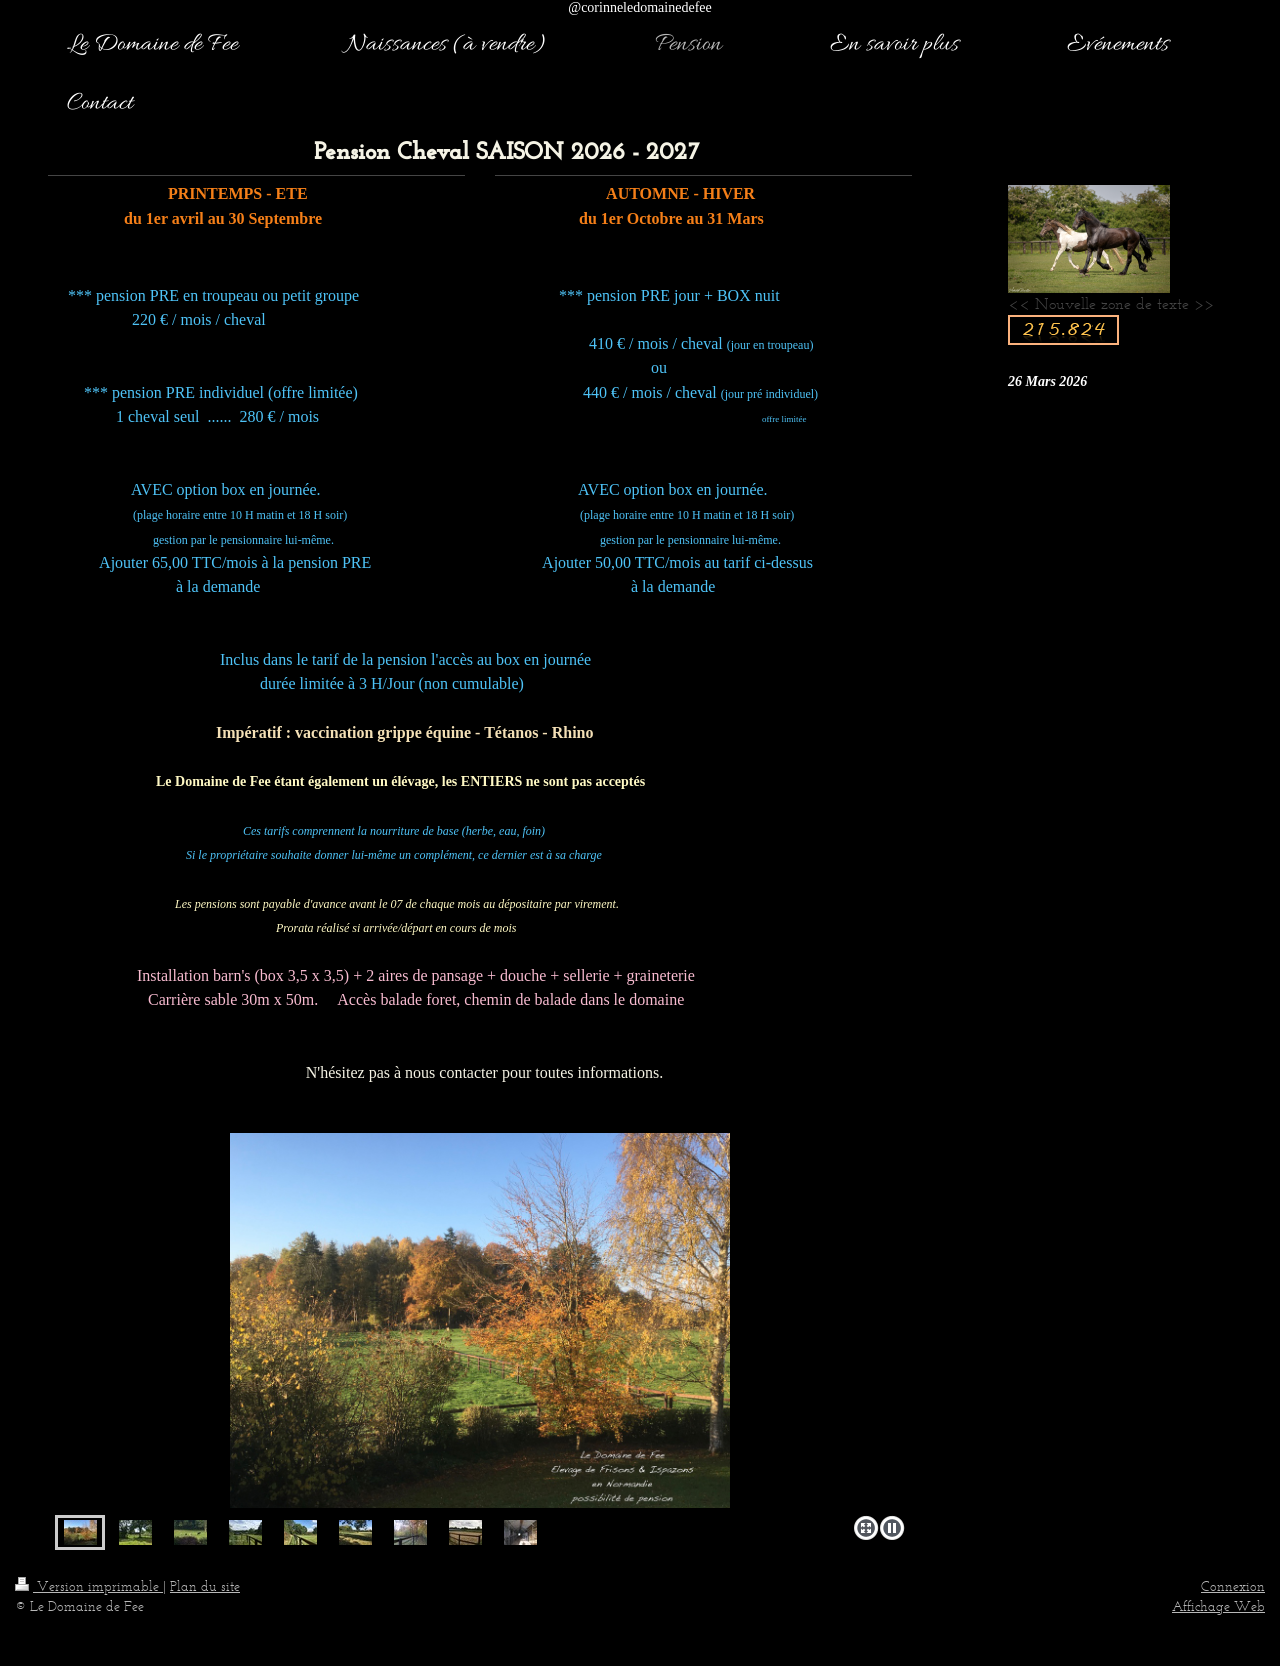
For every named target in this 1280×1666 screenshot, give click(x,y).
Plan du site (205, 1586)
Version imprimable (89, 1586)
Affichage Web (1218, 1606)
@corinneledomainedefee (640, 7)
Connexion (1233, 1586)
